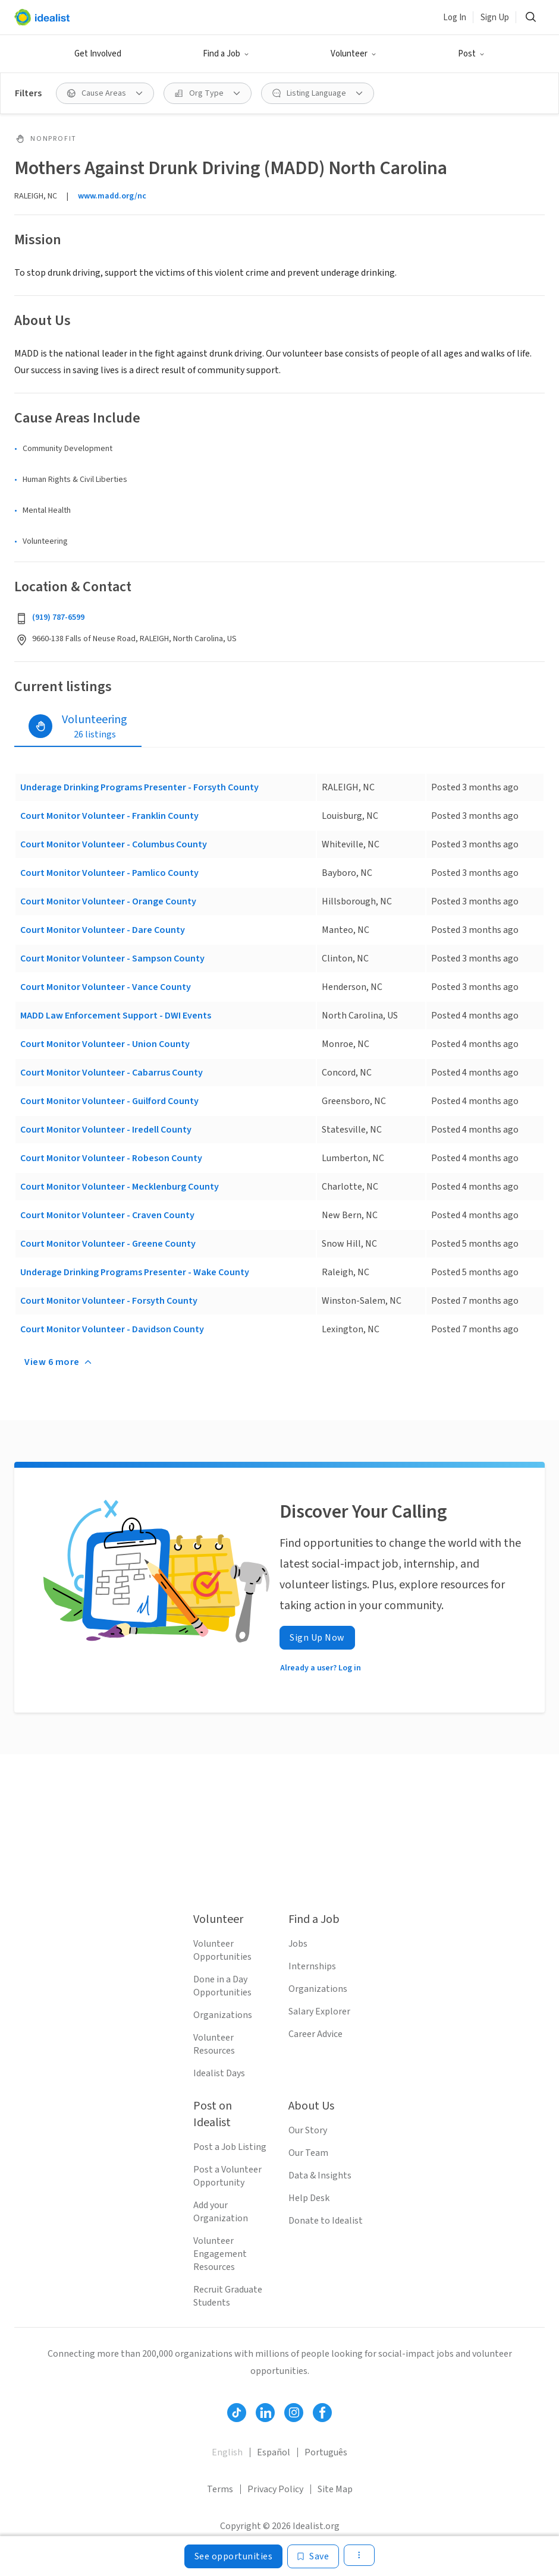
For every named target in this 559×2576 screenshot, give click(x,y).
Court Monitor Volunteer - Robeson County (111, 1158)
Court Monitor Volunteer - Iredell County (105, 1129)
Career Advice (315, 2034)
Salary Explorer (319, 2011)
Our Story (307, 2130)
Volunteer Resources (214, 2044)
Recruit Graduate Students (227, 2296)
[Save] (313, 2556)
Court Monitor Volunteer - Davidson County (112, 1329)
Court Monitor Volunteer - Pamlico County (109, 872)
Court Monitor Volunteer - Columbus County (113, 844)
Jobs (297, 1943)
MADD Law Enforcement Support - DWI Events (115, 1015)
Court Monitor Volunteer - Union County (105, 1044)
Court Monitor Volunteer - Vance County (105, 987)
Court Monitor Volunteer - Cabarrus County (111, 1072)
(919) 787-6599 (58, 617)
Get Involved (97, 54)
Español (273, 2452)
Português (325, 2452)
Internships (312, 1966)
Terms (220, 2489)
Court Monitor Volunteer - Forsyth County (108, 1300)
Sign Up (495, 17)
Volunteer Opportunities (222, 1950)
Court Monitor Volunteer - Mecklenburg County (119, 1186)
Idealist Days (219, 2073)
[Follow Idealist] (236, 2412)
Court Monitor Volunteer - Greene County (108, 1243)
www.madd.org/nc (112, 196)
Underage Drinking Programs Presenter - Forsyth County (139, 787)
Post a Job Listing (229, 2147)
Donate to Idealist (325, 2220)
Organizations (222, 2015)
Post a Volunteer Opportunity (227, 2176)
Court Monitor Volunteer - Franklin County (109, 815)
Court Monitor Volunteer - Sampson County (112, 958)
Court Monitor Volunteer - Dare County (102, 930)
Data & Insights (319, 2175)
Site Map (335, 2489)
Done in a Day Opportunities (222, 1986)
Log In (454, 17)
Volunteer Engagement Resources (220, 2254)
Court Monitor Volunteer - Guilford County (109, 1101)
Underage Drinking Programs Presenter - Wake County (134, 1272)
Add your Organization (220, 2212)
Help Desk (308, 2198)
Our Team (308, 2152)
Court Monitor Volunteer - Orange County (108, 901)
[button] (226, 54)
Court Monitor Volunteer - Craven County (107, 1215)
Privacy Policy (275, 2489)
